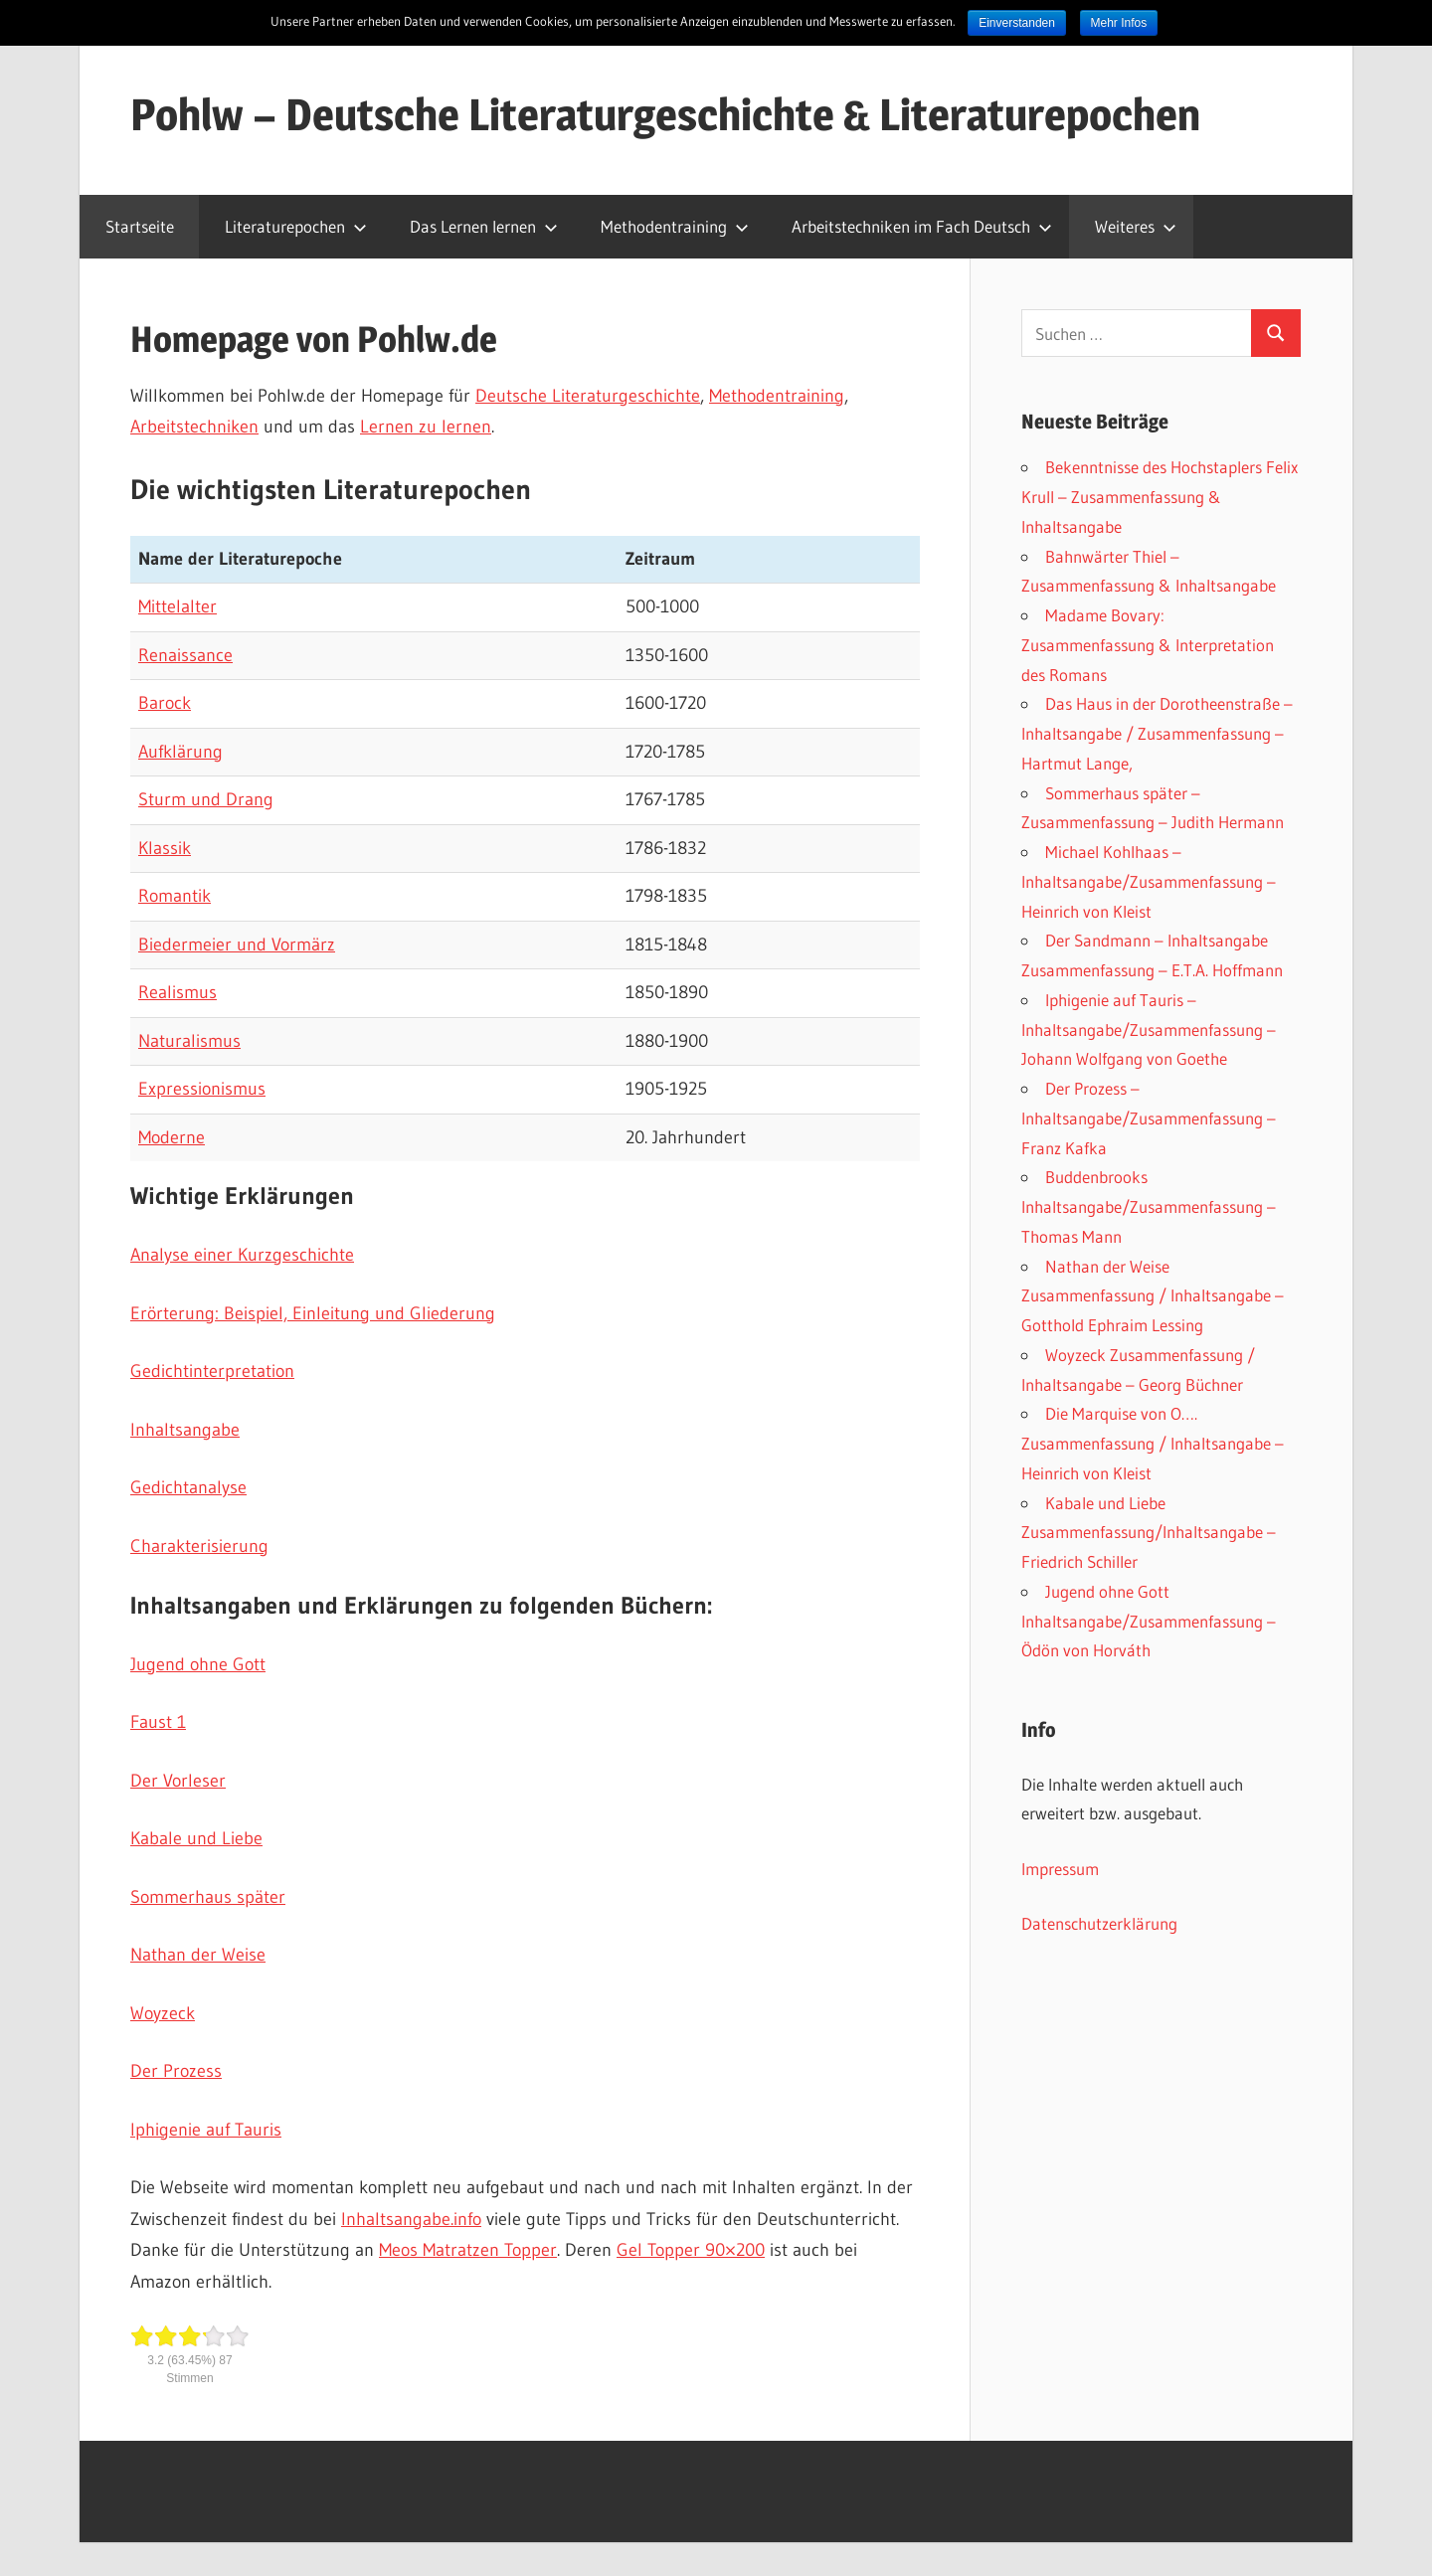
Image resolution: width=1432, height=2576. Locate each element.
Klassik (164, 848)
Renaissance (185, 655)
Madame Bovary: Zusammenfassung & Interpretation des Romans (1147, 644)
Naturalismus (189, 1041)
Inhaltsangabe (185, 1430)
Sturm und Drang (205, 799)
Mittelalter (177, 606)
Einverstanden (1017, 23)
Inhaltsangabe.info (411, 2219)
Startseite (139, 226)
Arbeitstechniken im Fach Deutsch (922, 226)
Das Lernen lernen (484, 226)
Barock (164, 703)
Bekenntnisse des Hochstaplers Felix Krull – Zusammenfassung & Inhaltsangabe (1159, 496)
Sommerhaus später (207, 1897)
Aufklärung (180, 752)
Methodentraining (675, 226)
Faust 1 (158, 1722)
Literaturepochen (296, 226)
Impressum (1060, 1868)
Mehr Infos (1119, 23)
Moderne (171, 1137)
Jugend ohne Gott (198, 1664)
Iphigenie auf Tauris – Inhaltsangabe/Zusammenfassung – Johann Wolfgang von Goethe (1148, 1029)
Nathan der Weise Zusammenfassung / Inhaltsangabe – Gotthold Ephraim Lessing (1152, 1296)
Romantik (174, 896)
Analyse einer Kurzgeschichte (242, 1255)
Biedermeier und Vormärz (236, 944)
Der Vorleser (178, 1781)
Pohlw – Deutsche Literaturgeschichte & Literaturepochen (665, 114)
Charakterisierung (199, 1546)
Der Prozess (176, 2071)
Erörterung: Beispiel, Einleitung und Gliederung (312, 1313)
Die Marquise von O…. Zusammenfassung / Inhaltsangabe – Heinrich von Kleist (1152, 1443)
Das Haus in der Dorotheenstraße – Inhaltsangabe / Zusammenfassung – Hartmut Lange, (1157, 733)
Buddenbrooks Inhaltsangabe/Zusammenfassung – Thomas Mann (1148, 1206)
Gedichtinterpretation (212, 1371)
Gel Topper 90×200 (691, 2250)
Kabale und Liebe (196, 1838)
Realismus (177, 992)
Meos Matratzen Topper (468, 2250)
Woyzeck (162, 2013)
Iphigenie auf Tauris (205, 2130)
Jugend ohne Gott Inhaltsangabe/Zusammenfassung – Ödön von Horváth (1148, 1621)
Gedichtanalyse (188, 1487)
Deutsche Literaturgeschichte (587, 396)
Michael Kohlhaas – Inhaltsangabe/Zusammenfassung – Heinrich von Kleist (1148, 881)
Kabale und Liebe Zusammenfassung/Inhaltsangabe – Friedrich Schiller (1148, 1532)
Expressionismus (202, 1089)
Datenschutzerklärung (1099, 1923)
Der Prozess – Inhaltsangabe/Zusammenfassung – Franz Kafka (1148, 1118)
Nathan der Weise (198, 1955)
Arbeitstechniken (194, 426)
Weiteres (1135, 226)
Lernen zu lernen (425, 426)
